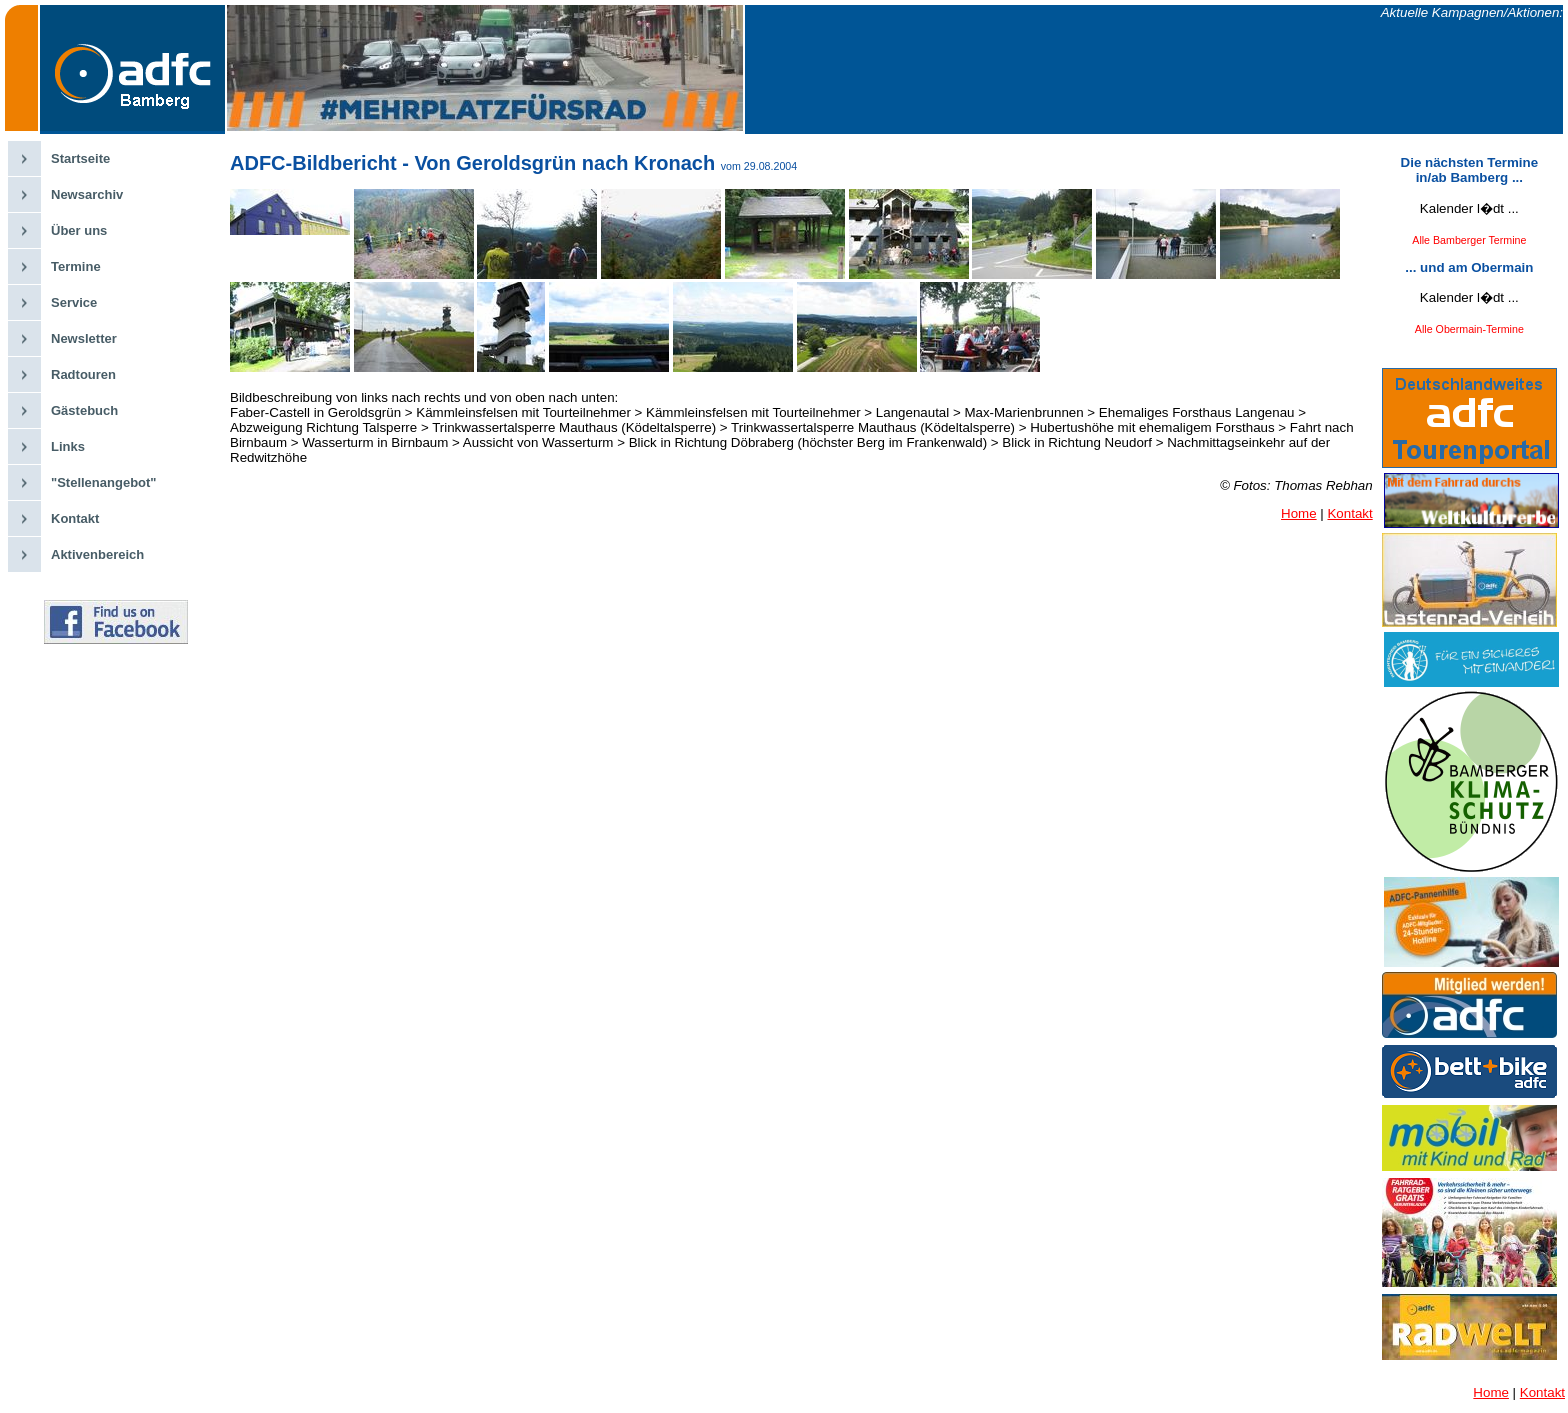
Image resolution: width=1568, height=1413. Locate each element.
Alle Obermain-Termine (1469, 329)
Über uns (79, 230)
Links (68, 446)
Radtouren (83, 374)
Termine (76, 266)
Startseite (80, 158)
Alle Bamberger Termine (1469, 240)
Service (74, 302)
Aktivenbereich (97, 554)
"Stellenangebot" (104, 482)
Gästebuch (84, 410)
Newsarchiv (87, 194)
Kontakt (75, 518)
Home (1299, 513)
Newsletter (84, 338)
